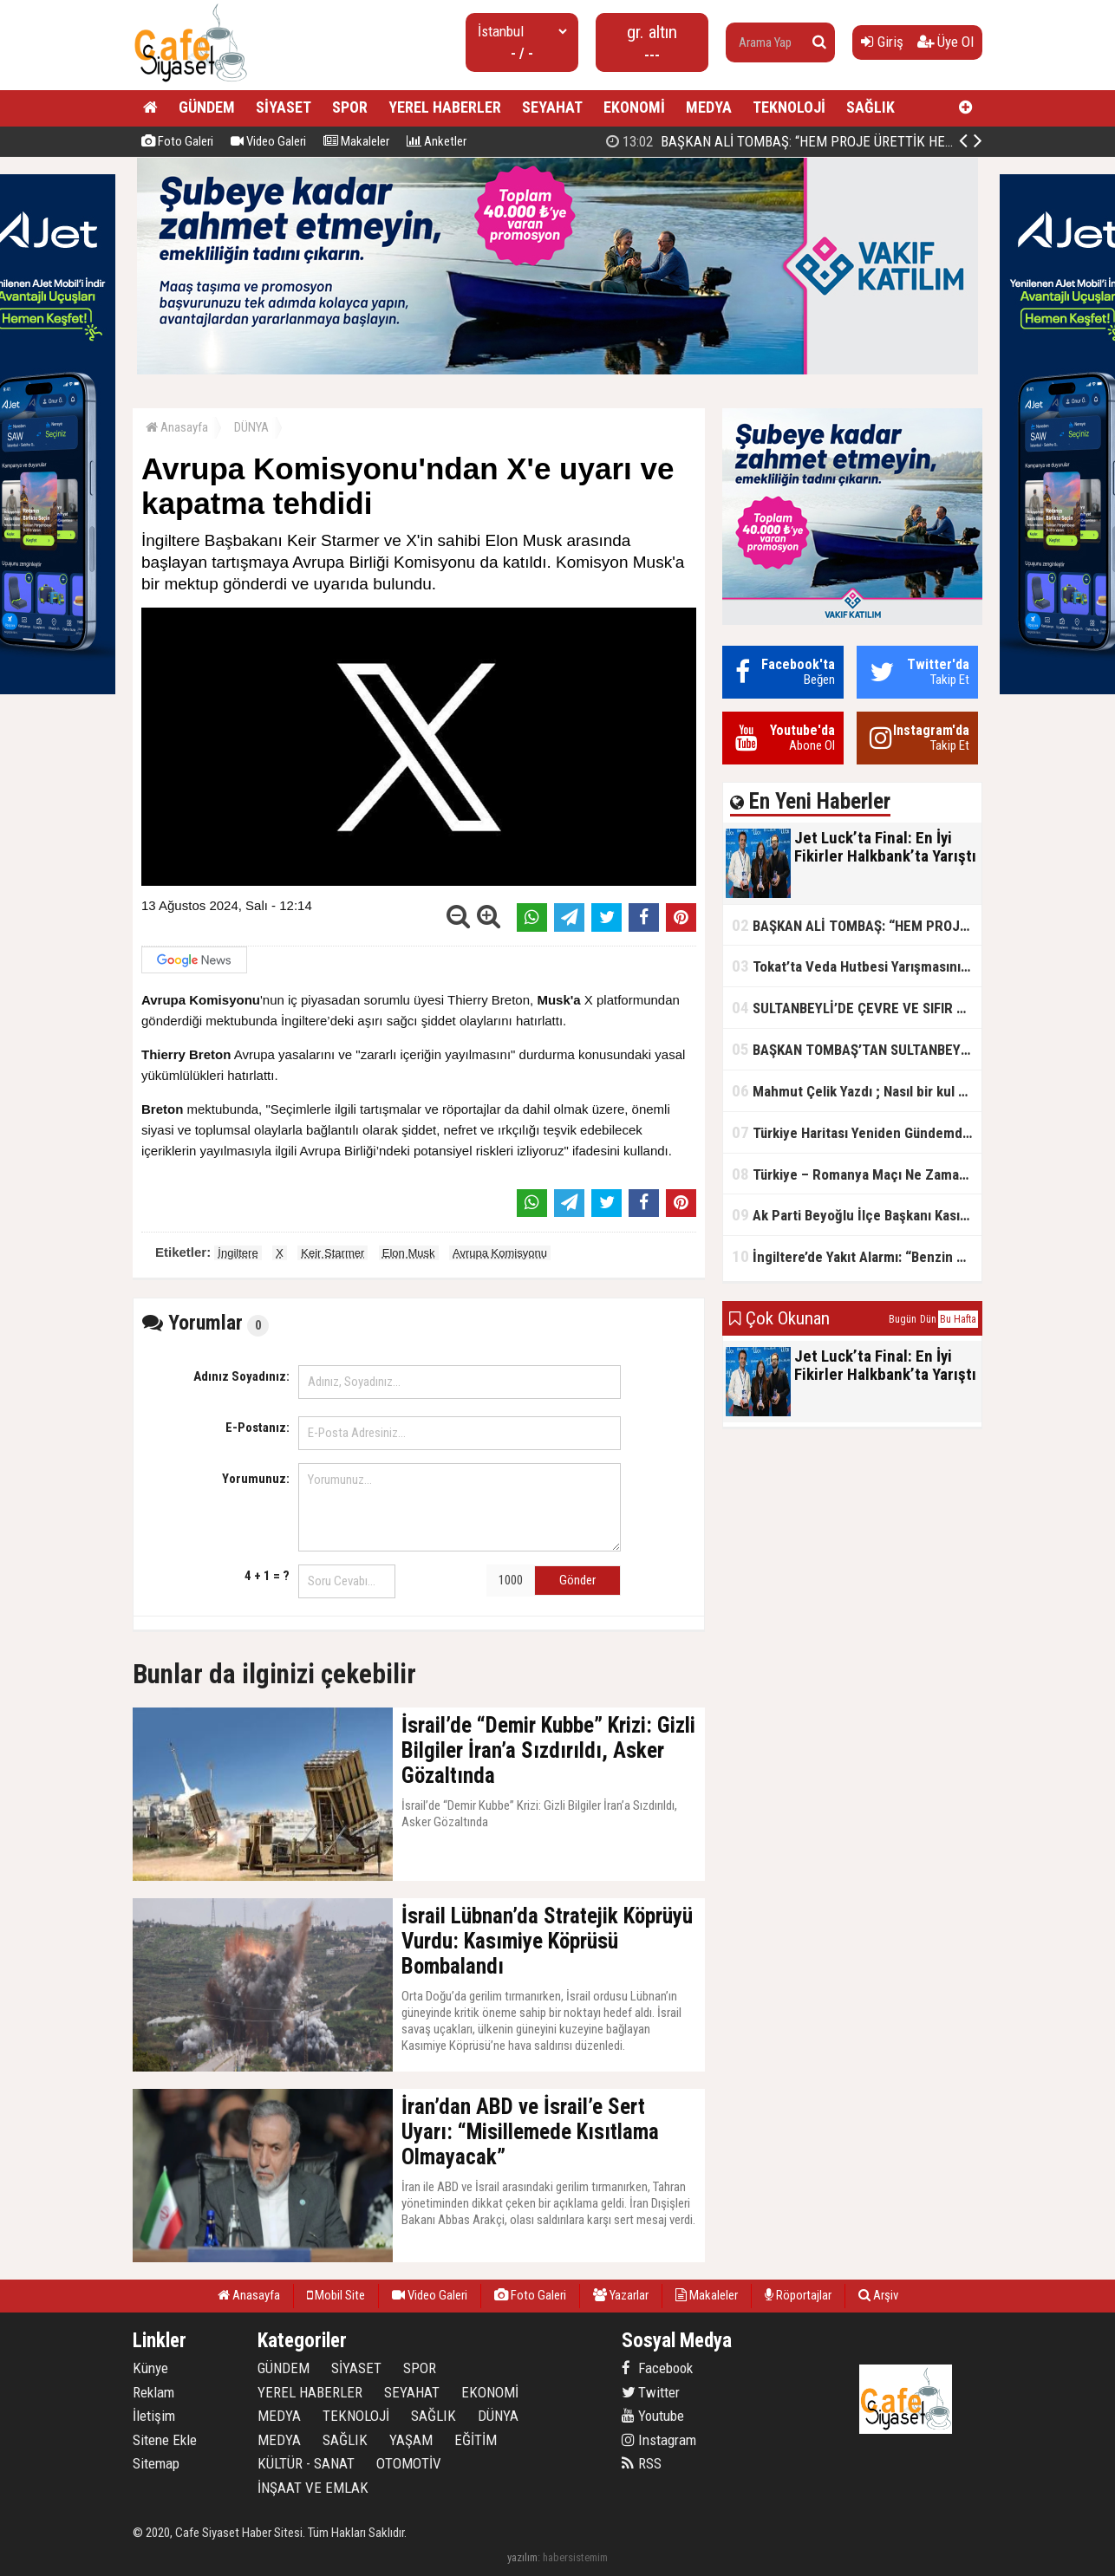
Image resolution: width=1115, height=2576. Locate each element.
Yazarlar (621, 2295)
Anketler (436, 141)
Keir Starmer (332, 1252)
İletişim (154, 2415)
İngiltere (238, 1252)
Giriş (882, 41)
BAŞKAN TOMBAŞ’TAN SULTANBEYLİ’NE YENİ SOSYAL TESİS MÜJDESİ (856, 1049)
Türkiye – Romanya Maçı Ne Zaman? (853, 1174)
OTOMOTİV (408, 2463)
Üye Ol (945, 41)
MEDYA (709, 107)
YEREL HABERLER (444, 107)
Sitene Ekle (165, 2440)
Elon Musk (408, 1252)
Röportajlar (798, 2295)
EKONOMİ (634, 107)
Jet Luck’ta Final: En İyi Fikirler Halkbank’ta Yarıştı (784, 141)
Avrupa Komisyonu (500, 1252)
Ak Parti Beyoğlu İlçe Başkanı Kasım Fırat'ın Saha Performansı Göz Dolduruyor (856, 1215)
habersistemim (575, 2557)
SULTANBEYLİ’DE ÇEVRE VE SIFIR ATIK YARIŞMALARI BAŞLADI (856, 1008)
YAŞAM (411, 2440)
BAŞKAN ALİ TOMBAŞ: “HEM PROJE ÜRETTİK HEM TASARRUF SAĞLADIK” (856, 925)
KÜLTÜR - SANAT (306, 2463)
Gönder (577, 1580)
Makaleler (356, 141)
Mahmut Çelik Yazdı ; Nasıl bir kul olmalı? (856, 1091)
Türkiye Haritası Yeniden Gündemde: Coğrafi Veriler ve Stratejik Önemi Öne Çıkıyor (856, 1132)
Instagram (659, 2440)
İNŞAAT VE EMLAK (313, 2487)
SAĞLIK (870, 107)
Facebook (657, 2368)
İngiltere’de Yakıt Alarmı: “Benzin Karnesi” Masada (856, 1256)
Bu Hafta (958, 1319)
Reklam (153, 2392)
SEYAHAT (552, 107)
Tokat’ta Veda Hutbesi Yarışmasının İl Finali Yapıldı (856, 966)
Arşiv (878, 2295)
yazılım (522, 2557)
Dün (928, 1319)
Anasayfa (177, 427)
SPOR (350, 107)
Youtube (653, 2415)
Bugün (902, 1319)
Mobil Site (336, 2295)
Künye (150, 2368)
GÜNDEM (207, 107)
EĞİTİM (475, 2440)
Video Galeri (268, 141)
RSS (642, 2463)
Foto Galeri (177, 141)
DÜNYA (251, 427)
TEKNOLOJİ (789, 107)
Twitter (651, 2392)
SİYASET (283, 107)
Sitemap (156, 2463)
